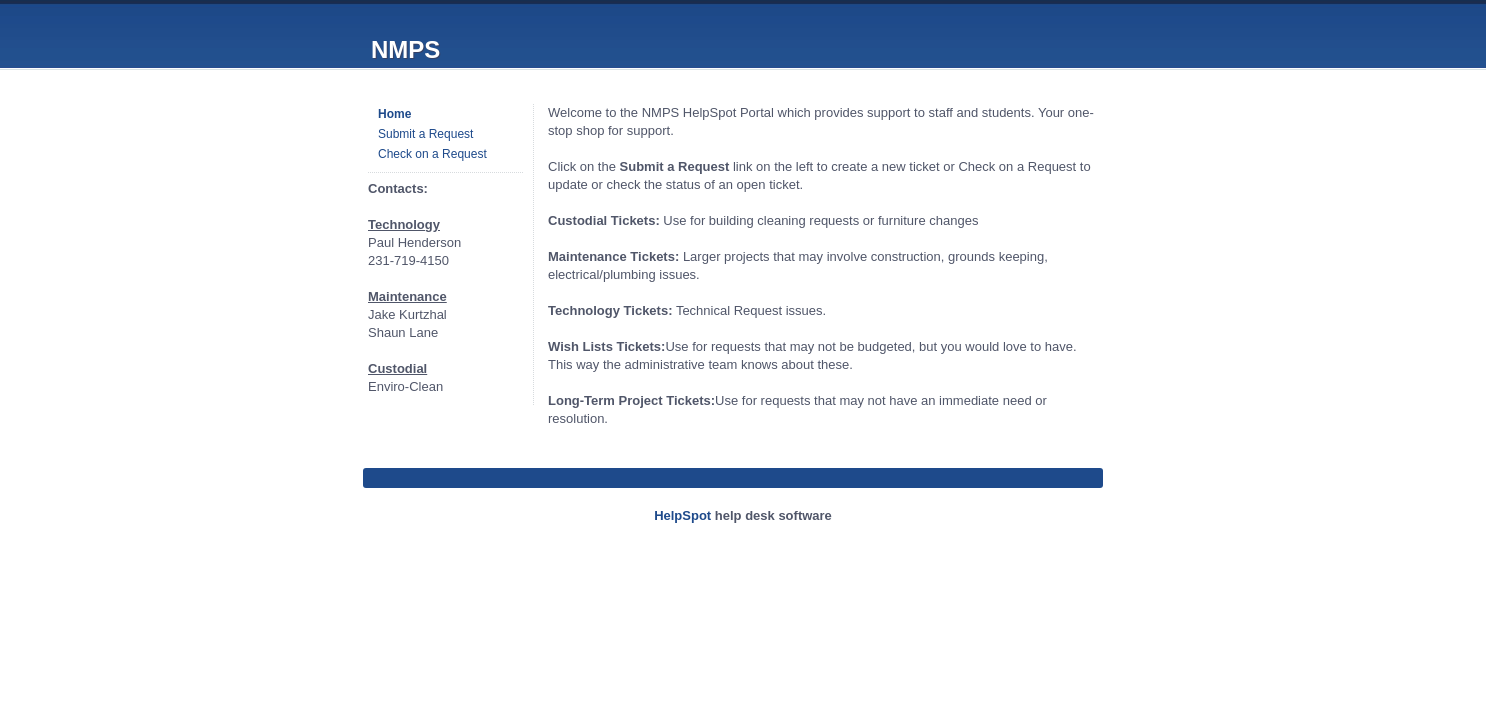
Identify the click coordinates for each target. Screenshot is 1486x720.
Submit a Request (425, 134)
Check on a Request (432, 154)
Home (394, 114)
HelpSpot (682, 515)
